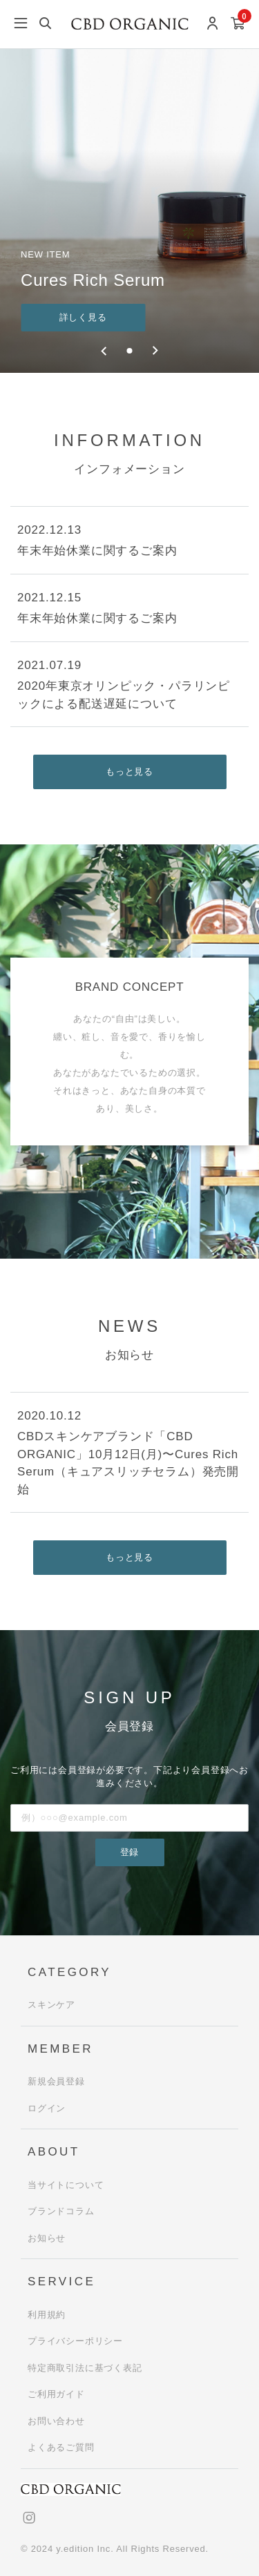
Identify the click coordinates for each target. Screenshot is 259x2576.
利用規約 (47, 2314)
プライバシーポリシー (75, 2341)
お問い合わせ (56, 2421)
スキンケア (51, 2004)
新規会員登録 (56, 2081)
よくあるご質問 (61, 2447)
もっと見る (129, 771)
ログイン (47, 2108)
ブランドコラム (61, 2211)
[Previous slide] (104, 350)
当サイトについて (66, 2185)
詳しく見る (83, 317)
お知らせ (47, 2238)
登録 (130, 1852)
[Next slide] (155, 350)
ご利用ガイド (56, 2394)
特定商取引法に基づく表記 (85, 2368)
